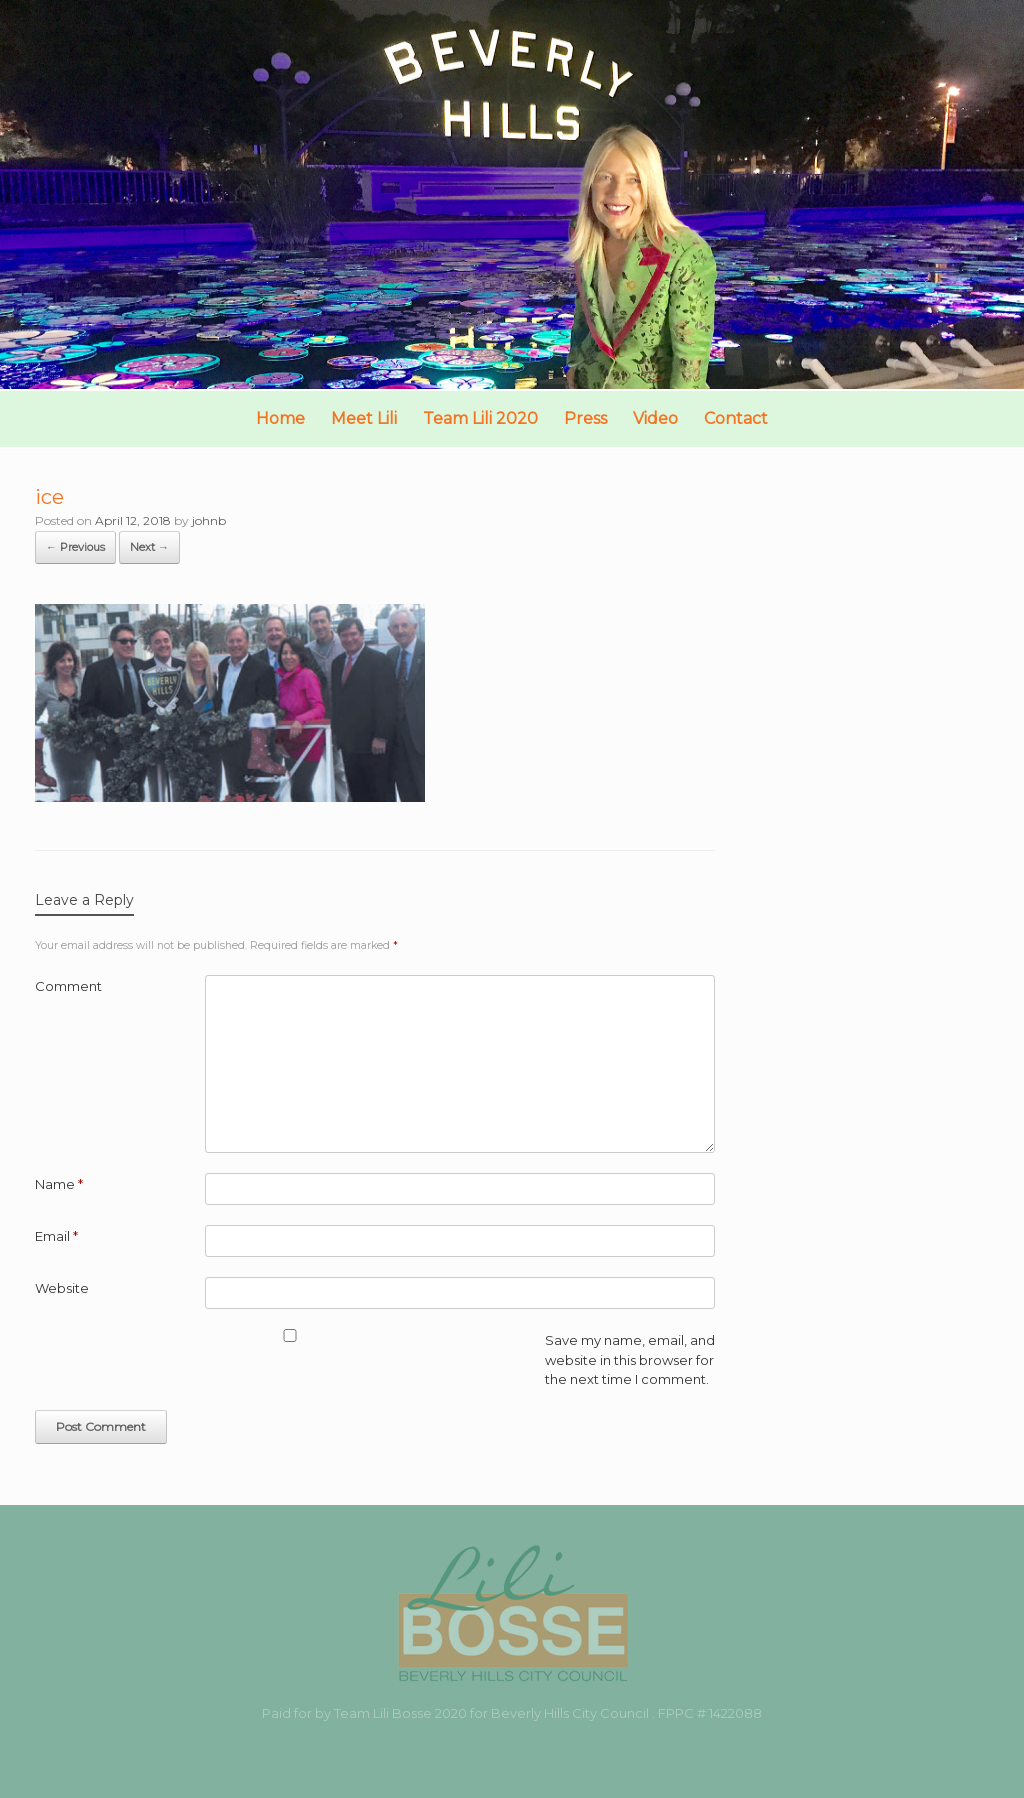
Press (585, 418)
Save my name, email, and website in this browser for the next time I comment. (630, 1359)
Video (655, 418)
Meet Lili (364, 418)
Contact (736, 418)
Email (56, 1236)
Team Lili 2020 (480, 418)
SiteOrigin (496, 1758)
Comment (68, 986)
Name (59, 1184)
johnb (209, 520)
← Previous (75, 547)
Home (280, 418)
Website (62, 1288)
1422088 (735, 1713)
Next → (149, 547)
